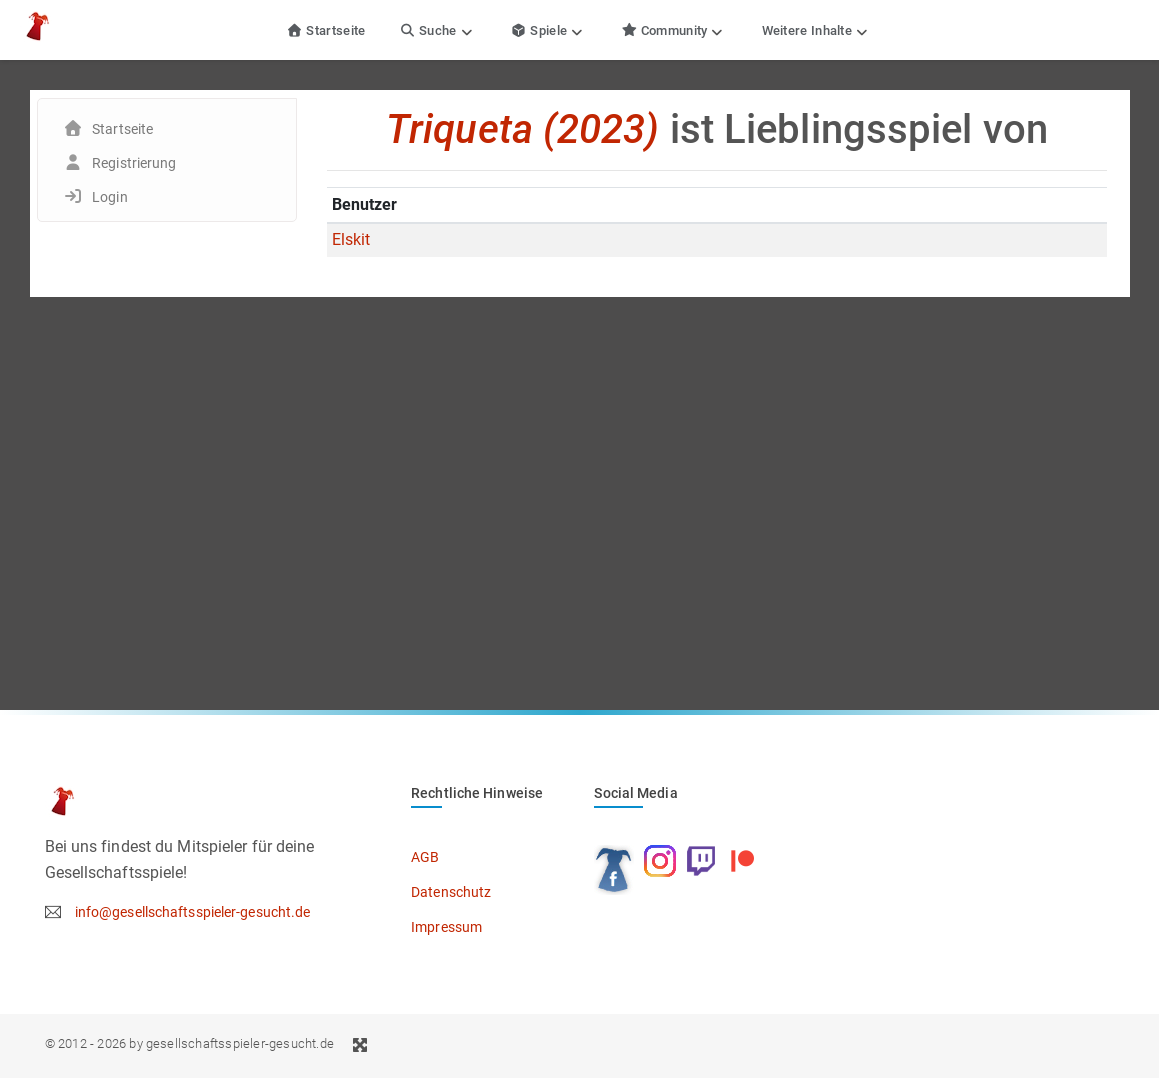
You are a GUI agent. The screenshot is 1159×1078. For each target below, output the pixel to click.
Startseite (326, 30)
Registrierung (134, 163)
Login (110, 197)
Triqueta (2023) (523, 129)
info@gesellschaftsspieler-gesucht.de (193, 912)
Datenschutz (451, 892)
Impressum (446, 927)
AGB (425, 857)
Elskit (351, 239)
